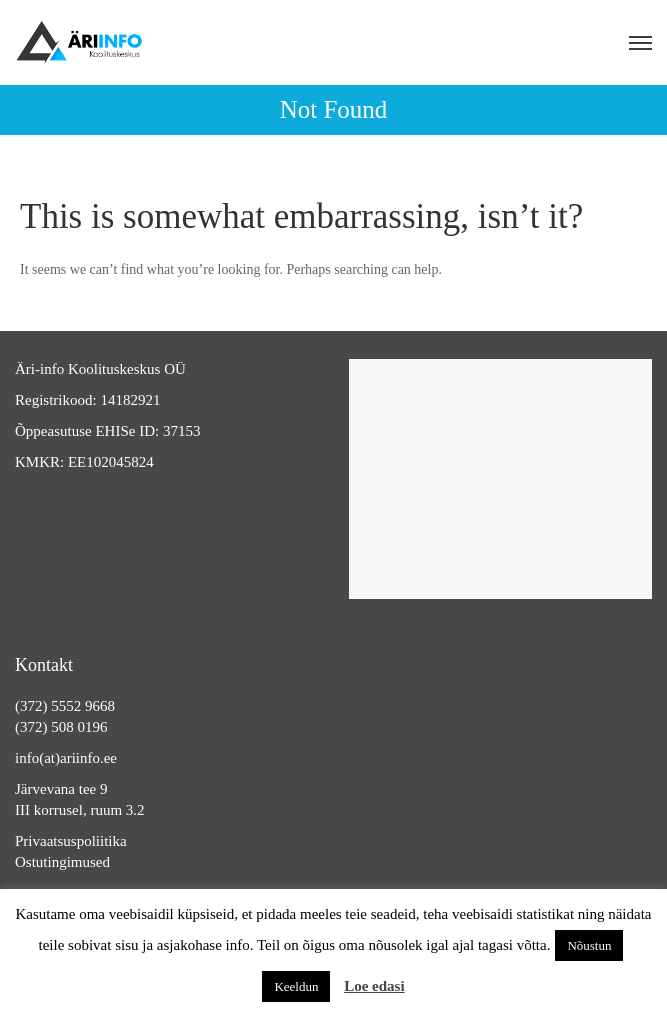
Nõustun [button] (589, 945)
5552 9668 (83, 706)
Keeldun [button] (296, 986)
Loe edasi (374, 986)
